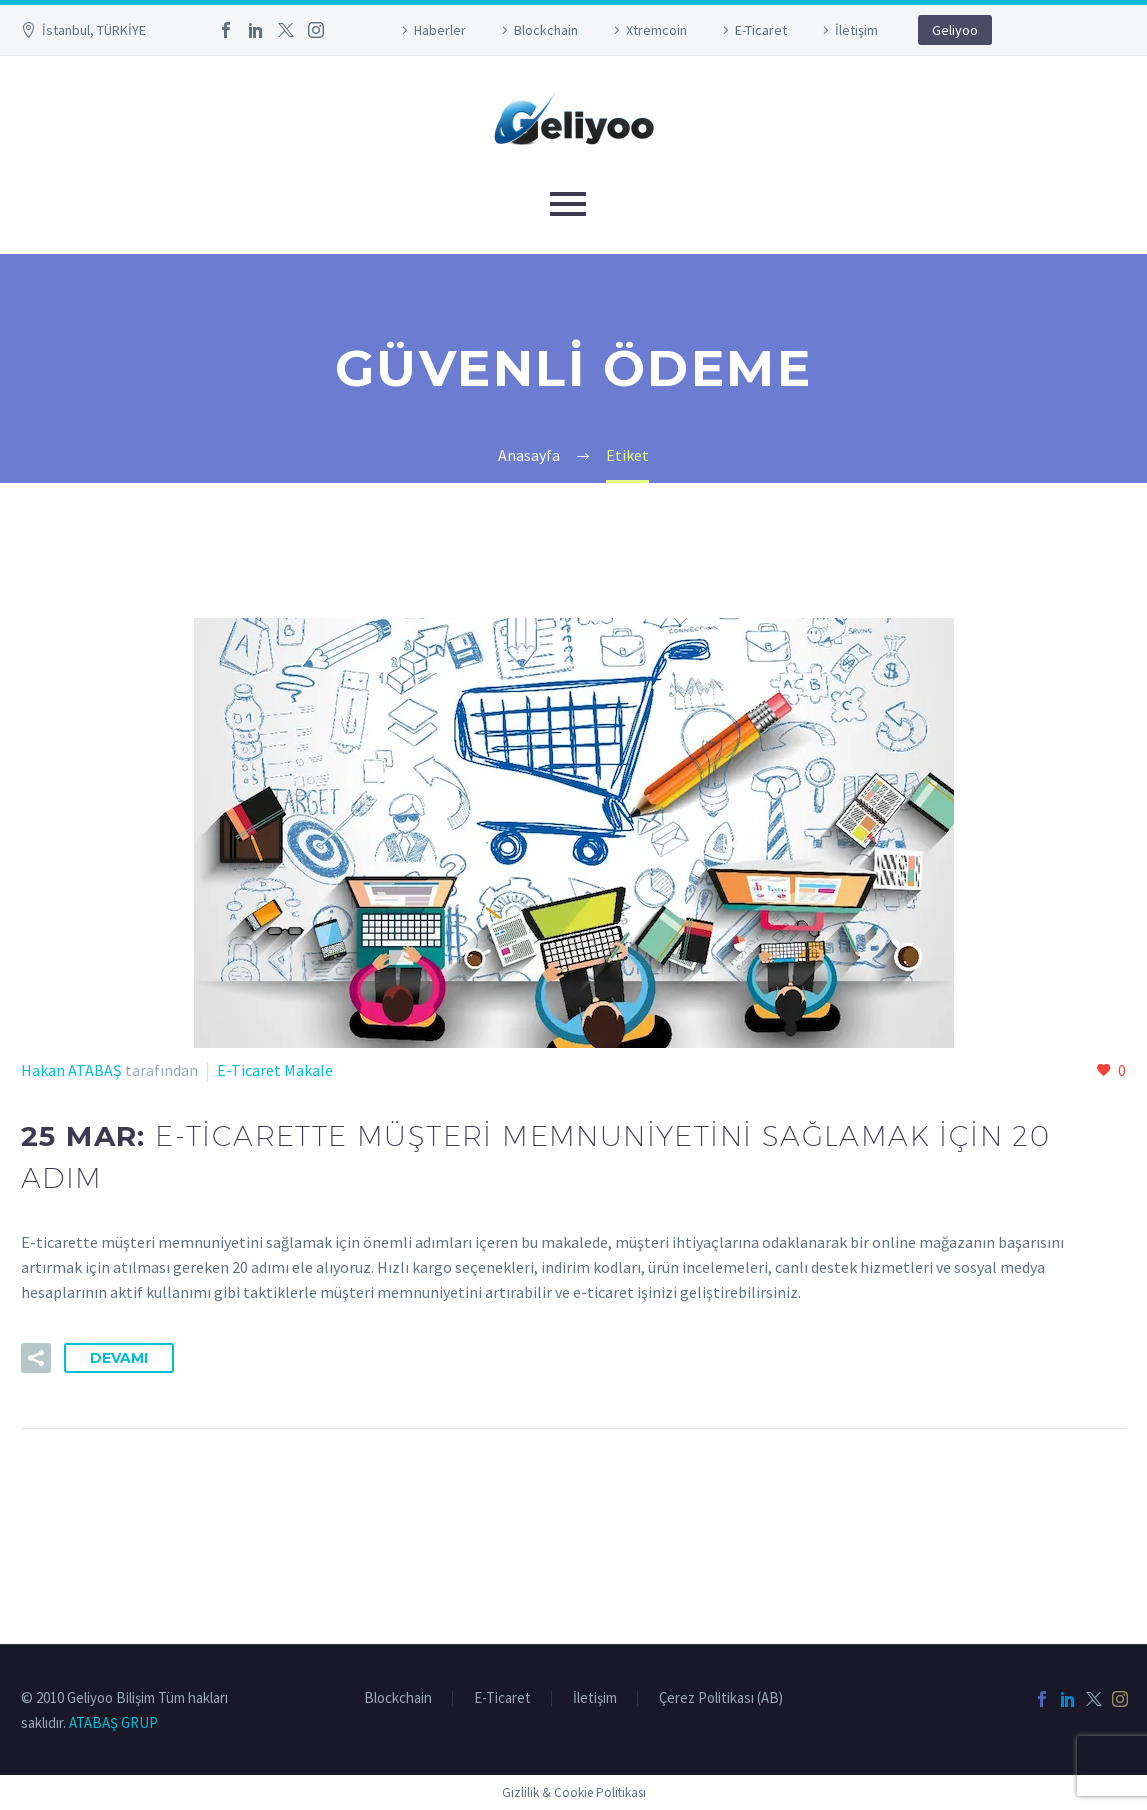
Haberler (440, 30)
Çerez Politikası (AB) (721, 1698)
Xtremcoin (656, 30)
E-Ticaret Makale (275, 1070)
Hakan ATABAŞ (71, 1070)
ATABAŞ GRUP (113, 1722)
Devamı (119, 1358)
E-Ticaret (761, 30)
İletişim (856, 30)
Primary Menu (568, 204)
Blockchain (546, 30)
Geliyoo (955, 30)
